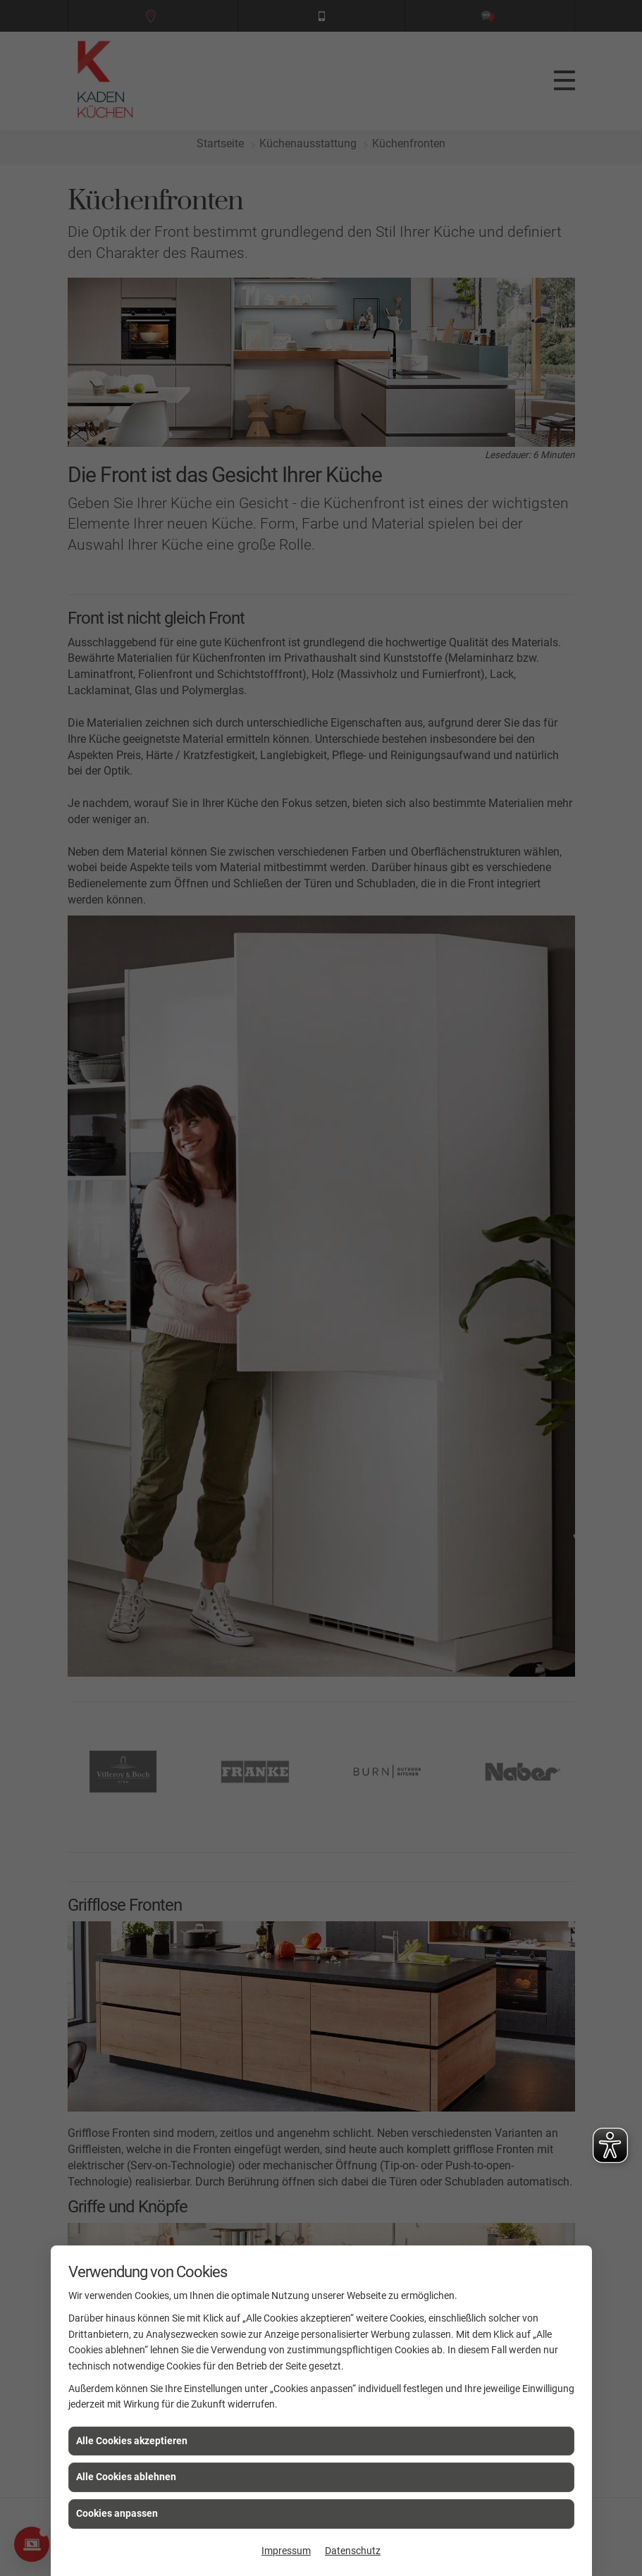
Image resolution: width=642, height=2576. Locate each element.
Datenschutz (353, 2550)
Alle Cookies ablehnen (126, 2476)
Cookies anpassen (117, 2513)
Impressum (286, 2550)
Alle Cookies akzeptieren (131, 2440)
